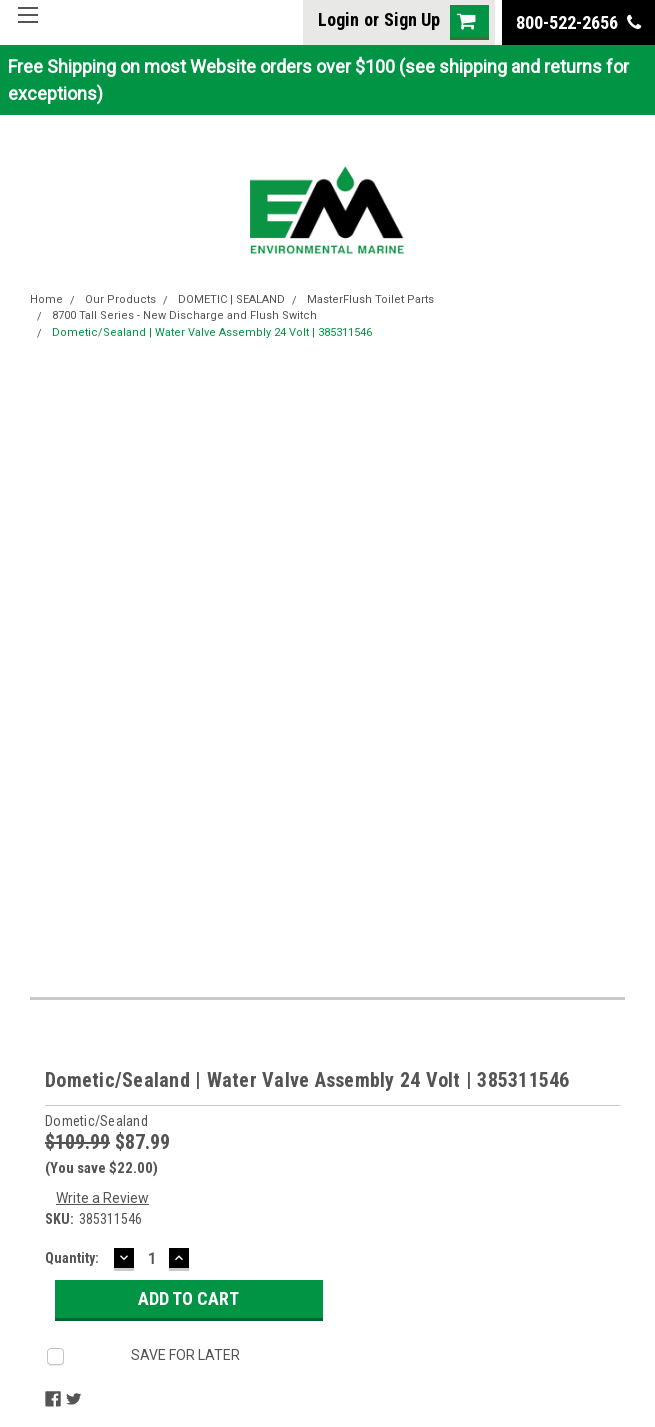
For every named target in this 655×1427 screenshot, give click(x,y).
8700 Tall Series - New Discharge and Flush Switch (184, 315)
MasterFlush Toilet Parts (370, 299)
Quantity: (72, 1258)
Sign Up (412, 19)
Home (46, 299)
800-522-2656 (578, 22)
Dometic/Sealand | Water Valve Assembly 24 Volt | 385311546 (212, 332)
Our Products (120, 299)
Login (338, 19)
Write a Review (102, 1198)
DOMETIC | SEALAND (231, 299)
